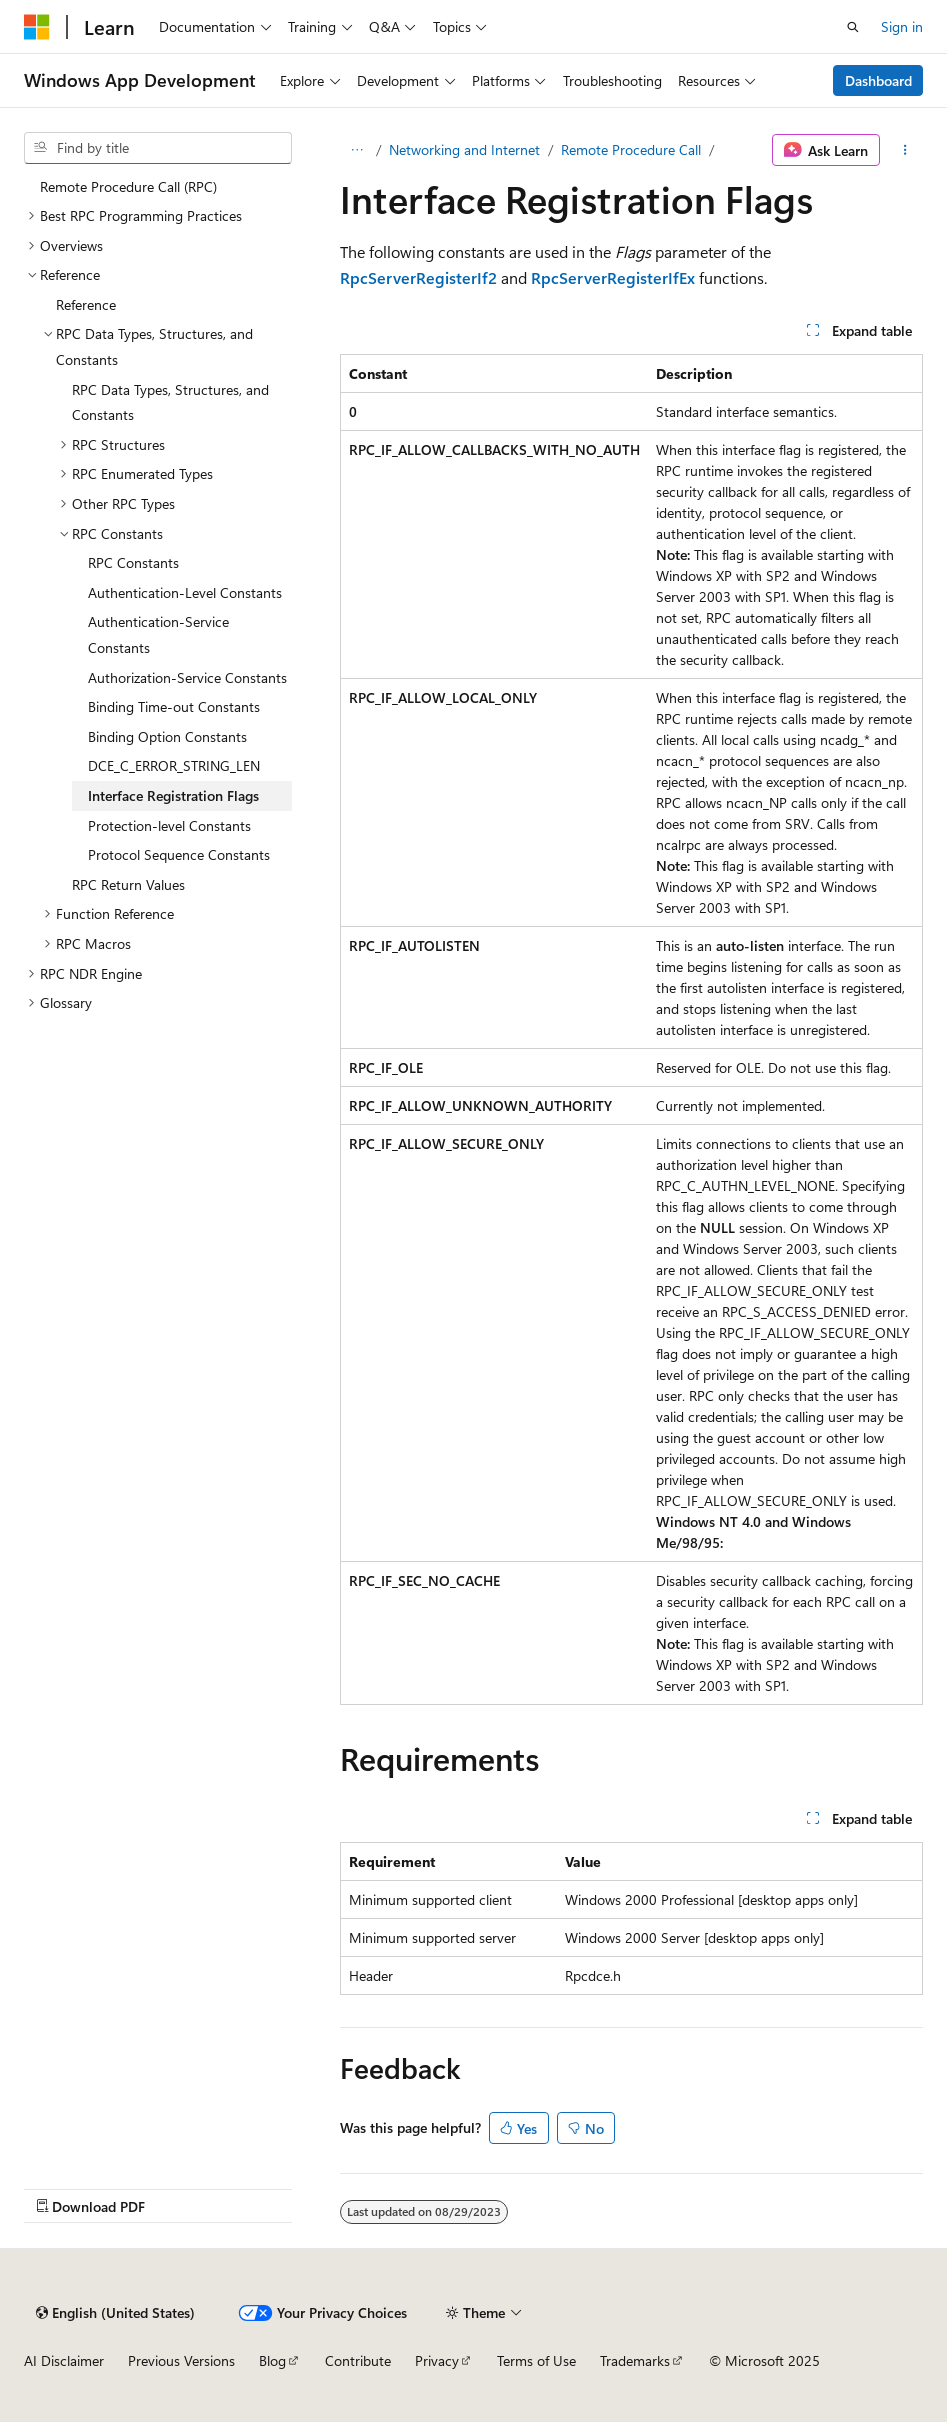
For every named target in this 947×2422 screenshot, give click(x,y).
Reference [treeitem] (86, 304)
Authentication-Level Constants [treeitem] (185, 592)
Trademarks (635, 2360)
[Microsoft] (37, 27)
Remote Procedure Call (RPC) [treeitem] (128, 186)
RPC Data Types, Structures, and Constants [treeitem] (170, 402)
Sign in (902, 26)
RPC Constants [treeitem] (133, 562)
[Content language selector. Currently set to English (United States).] (115, 2313)
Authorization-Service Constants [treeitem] (187, 677)
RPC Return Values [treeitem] (128, 884)
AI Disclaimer (64, 2360)
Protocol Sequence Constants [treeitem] (179, 854)
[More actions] (905, 150)
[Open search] (853, 27)
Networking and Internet (464, 149)
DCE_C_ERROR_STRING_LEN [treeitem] (174, 765)
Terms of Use (536, 2360)
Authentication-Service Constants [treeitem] (158, 634)
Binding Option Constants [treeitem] (167, 736)
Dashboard (878, 80)
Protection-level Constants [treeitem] (169, 825)
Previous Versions (181, 2360)
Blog (272, 2360)
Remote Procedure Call (631, 149)
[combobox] (158, 148)
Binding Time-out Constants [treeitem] (174, 706)
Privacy (437, 2360)
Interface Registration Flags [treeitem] (173, 795)
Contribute (358, 2360)
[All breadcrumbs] (357, 150)
